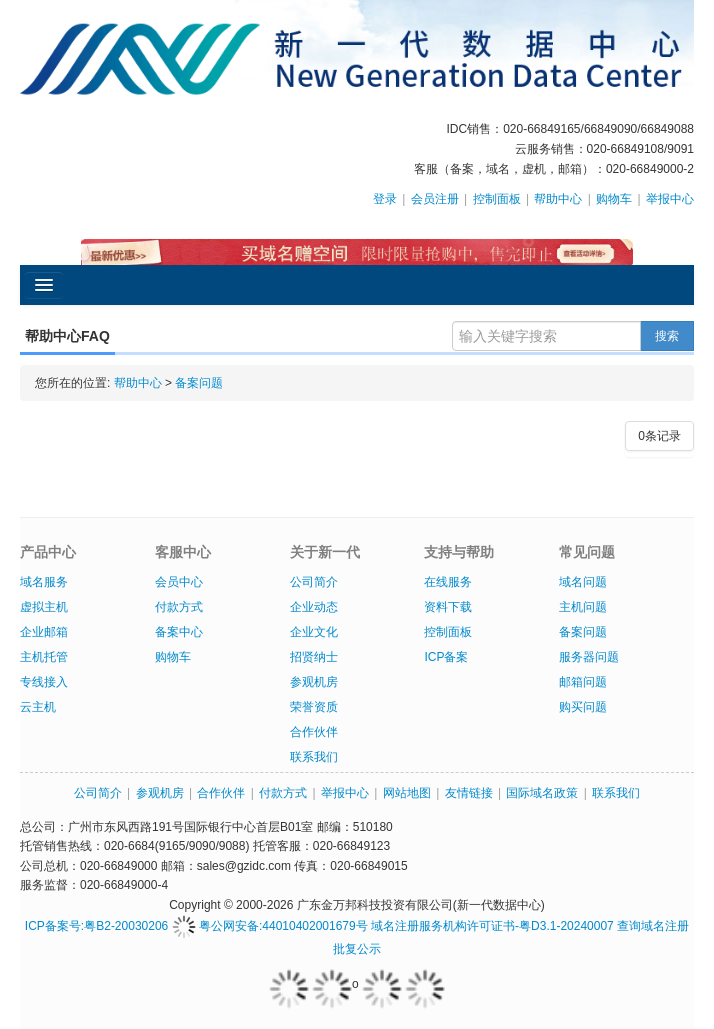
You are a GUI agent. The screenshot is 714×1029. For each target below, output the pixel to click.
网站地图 (407, 793)
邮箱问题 (583, 682)
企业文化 (314, 632)
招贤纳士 (314, 657)
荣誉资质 (314, 707)
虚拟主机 (44, 607)
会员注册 (435, 199)
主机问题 (583, 607)
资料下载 (448, 607)
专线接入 (44, 682)
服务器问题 (589, 657)
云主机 (38, 707)
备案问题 (199, 383)
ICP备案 (446, 657)
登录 (385, 199)
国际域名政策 (542, 793)
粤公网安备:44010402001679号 (270, 926)
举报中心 (670, 199)
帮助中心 (558, 199)
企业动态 (314, 607)
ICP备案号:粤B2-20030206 (96, 926)
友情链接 (469, 793)
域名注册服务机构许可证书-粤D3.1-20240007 (492, 926)
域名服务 (44, 582)
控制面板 (497, 199)
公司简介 (314, 582)
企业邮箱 (44, 632)
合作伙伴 (314, 732)
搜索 (667, 336)
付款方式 (179, 607)
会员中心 (179, 582)
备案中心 (179, 632)
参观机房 (314, 682)
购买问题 (583, 707)
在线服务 (448, 582)
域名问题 (583, 582)
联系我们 (314, 757)
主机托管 (44, 657)
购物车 (614, 199)
